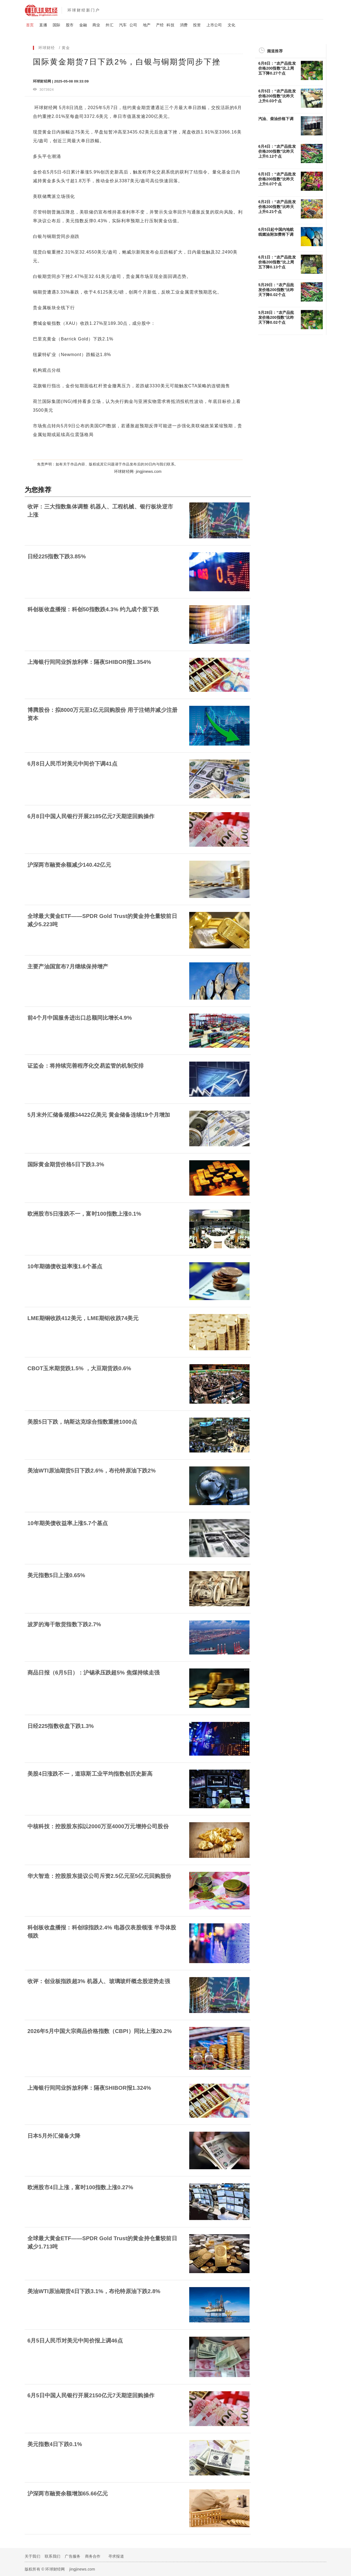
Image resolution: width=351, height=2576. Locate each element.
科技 (170, 25)
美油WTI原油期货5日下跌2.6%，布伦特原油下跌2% (91, 1471)
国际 (56, 25)
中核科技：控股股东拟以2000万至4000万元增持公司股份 (98, 1826)
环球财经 (46, 48)
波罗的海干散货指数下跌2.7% (64, 1624)
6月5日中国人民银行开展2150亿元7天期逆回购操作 (90, 2395)
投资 (197, 25)
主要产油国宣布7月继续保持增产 (67, 966)
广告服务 (72, 2556)
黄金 (66, 48)
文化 (231, 25)
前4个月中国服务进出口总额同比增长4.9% (79, 1018)
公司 (133, 25)
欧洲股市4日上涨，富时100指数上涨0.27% (80, 2187)
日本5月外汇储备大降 (53, 2136)
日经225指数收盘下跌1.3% (60, 1726)
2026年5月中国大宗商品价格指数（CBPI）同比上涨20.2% (99, 2031)
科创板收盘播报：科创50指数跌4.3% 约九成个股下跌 (93, 609)
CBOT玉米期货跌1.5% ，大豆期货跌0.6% (79, 1368)
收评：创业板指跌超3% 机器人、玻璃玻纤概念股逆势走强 (98, 1981)
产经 (160, 25)
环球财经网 (46, 107)
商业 (96, 25)
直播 (43, 25)
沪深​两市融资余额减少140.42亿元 (69, 865)
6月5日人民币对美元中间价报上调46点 (75, 2341)
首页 (30, 25)
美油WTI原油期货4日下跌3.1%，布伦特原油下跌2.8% (93, 2291)
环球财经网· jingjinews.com (138, 471)
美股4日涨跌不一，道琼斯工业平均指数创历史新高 (89, 1774)
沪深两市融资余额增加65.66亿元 (67, 2493)
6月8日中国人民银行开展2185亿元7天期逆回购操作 (90, 816)
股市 (69, 25)
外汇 (109, 25)
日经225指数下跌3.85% (56, 556)
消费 (184, 25)
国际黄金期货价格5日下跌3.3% (65, 1164)
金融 (83, 25)
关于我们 (32, 2556)
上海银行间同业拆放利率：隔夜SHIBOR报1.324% (89, 2088)
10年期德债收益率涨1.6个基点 (64, 1266)
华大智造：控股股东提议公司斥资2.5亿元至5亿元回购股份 (99, 1876)
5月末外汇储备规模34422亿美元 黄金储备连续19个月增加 (98, 1115)
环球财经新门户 (83, 10)
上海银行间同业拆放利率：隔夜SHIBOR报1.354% (89, 662)
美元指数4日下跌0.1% (54, 2444)
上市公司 (214, 25)
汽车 (123, 25)
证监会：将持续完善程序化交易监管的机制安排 (85, 1066)
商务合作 (93, 2556)
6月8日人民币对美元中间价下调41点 (72, 764)
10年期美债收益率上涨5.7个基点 (67, 1523)
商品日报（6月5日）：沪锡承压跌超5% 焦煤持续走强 (93, 1673)
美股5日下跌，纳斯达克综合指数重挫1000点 (82, 1422)
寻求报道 (116, 2556)
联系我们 (52, 2556)
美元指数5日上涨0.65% (56, 1575)
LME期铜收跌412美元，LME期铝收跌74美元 (82, 1318)
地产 (147, 25)
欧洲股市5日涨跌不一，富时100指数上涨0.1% (84, 1214)
